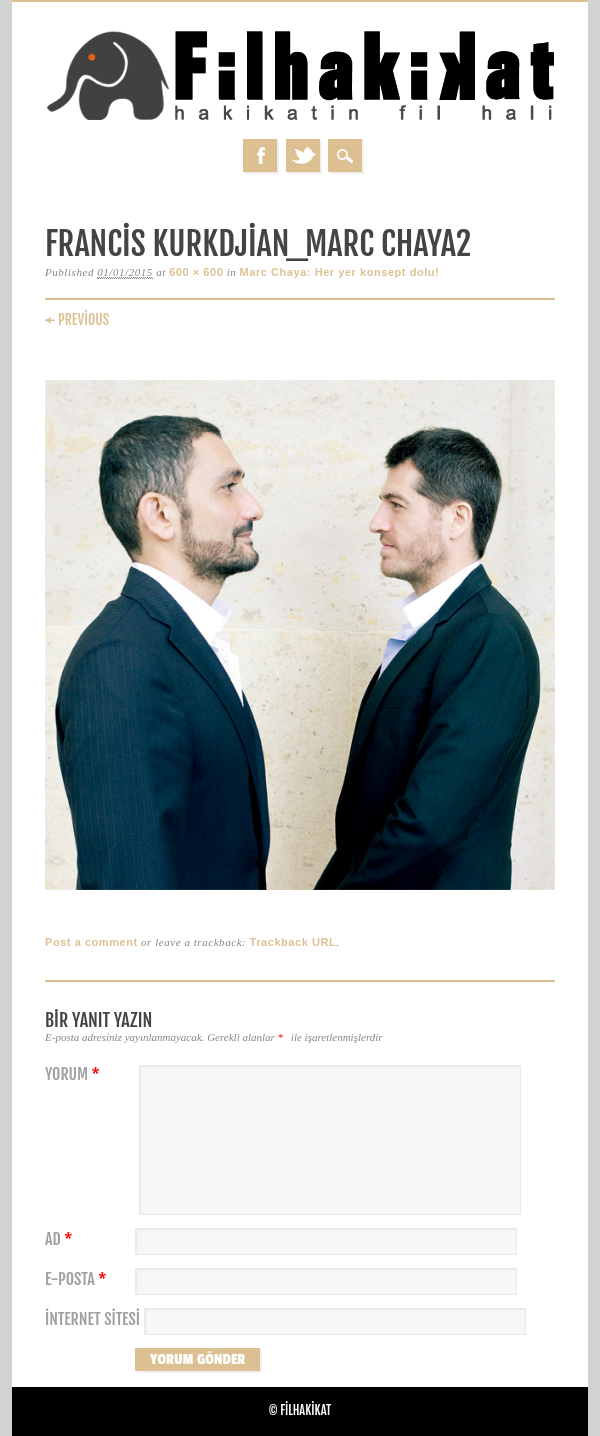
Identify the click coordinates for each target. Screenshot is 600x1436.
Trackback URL (293, 942)
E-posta (78, 1279)
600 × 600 (196, 272)
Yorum (75, 1074)
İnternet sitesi (92, 1319)
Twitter (303, 155)
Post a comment (91, 942)
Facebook (260, 155)
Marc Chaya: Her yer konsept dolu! (340, 272)
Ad (61, 1239)
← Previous (77, 319)
